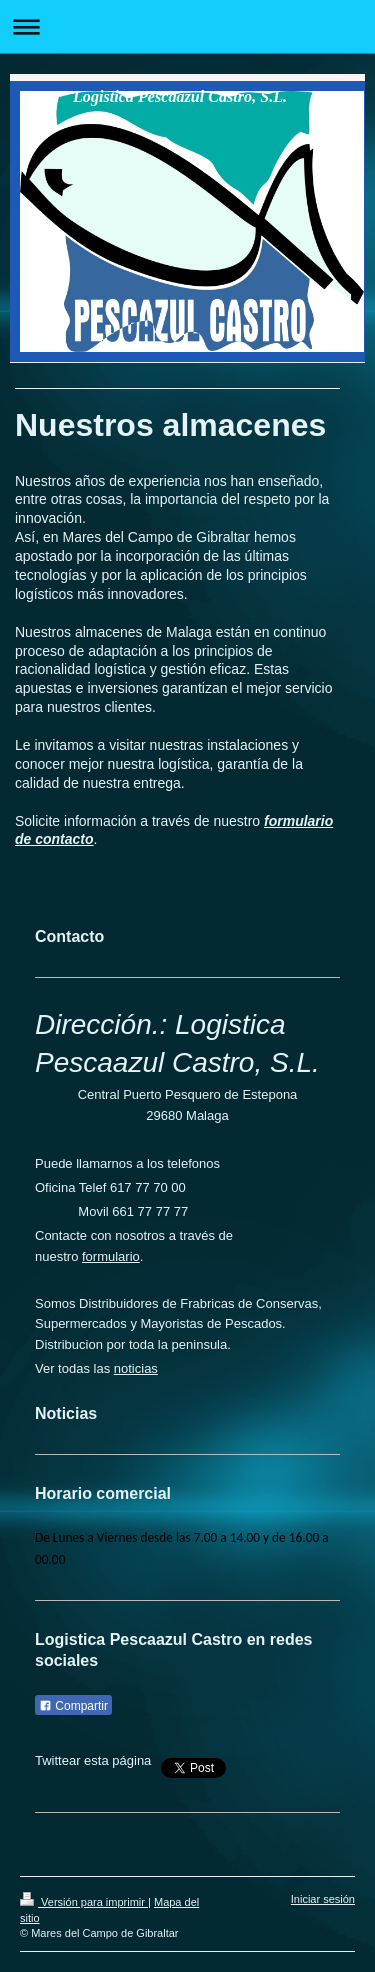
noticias (136, 1368)
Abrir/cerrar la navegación (187, 26)
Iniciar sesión (323, 1899)
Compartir (73, 1706)
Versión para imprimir (84, 1902)
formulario (111, 1256)
